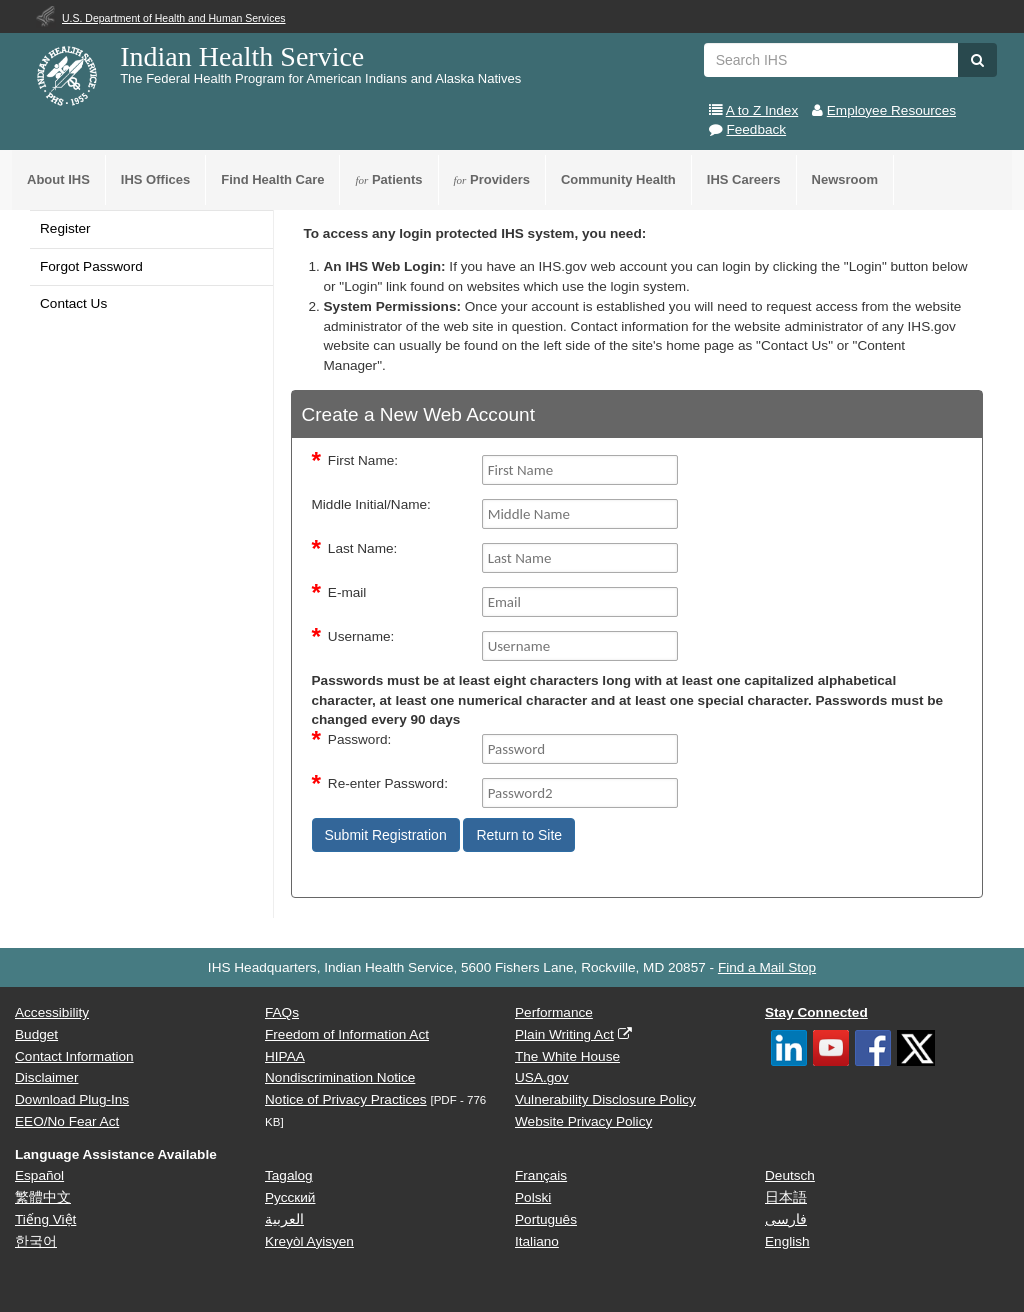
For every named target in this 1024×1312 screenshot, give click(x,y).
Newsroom (845, 179)
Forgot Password (91, 266)
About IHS (58, 179)
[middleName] (580, 514)
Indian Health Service (242, 56)
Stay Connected (816, 1012)
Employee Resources (891, 110)
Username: (361, 636)
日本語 (786, 1197)
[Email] (580, 602)
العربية (284, 1219)
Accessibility (52, 1012)
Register (65, 228)
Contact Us (73, 303)
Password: (359, 739)
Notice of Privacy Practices (346, 1099)
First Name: (363, 460)
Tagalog (289, 1175)
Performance (554, 1012)
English (787, 1241)
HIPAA (285, 1056)
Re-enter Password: (388, 783)
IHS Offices (155, 179)
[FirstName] (580, 470)
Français (541, 1175)
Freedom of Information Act (347, 1034)
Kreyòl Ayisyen (309, 1241)
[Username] (580, 646)
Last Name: (363, 548)
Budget (36, 1034)
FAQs (282, 1012)
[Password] (580, 749)
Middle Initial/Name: (371, 504)
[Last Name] (580, 558)
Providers (492, 179)
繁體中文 (43, 1197)
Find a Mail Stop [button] (767, 967)
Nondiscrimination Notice (340, 1077)
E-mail (347, 592)
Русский (290, 1197)
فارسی (786, 1219)
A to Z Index (762, 110)
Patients (388, 179)
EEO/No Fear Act (67, 1121)
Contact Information (74, 1056)
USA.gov (542, 1077)
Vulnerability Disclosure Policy (605, 1099)
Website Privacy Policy (583, 1121)
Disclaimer (46, 1077)
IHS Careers (744, 179)
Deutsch (790, 1175)
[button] (977, 60)
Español (39, 1175)
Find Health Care (272, 179)
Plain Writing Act (564, 1034)
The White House (567, 1056)
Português (546, 1219)
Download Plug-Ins (72, 1099)
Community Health (618, 179)
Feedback (756, 129)
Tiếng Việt (45, 1219)
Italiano (537, 1241)
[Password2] (580, 793)
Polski (533, 1197)
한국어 (36, 1241)
